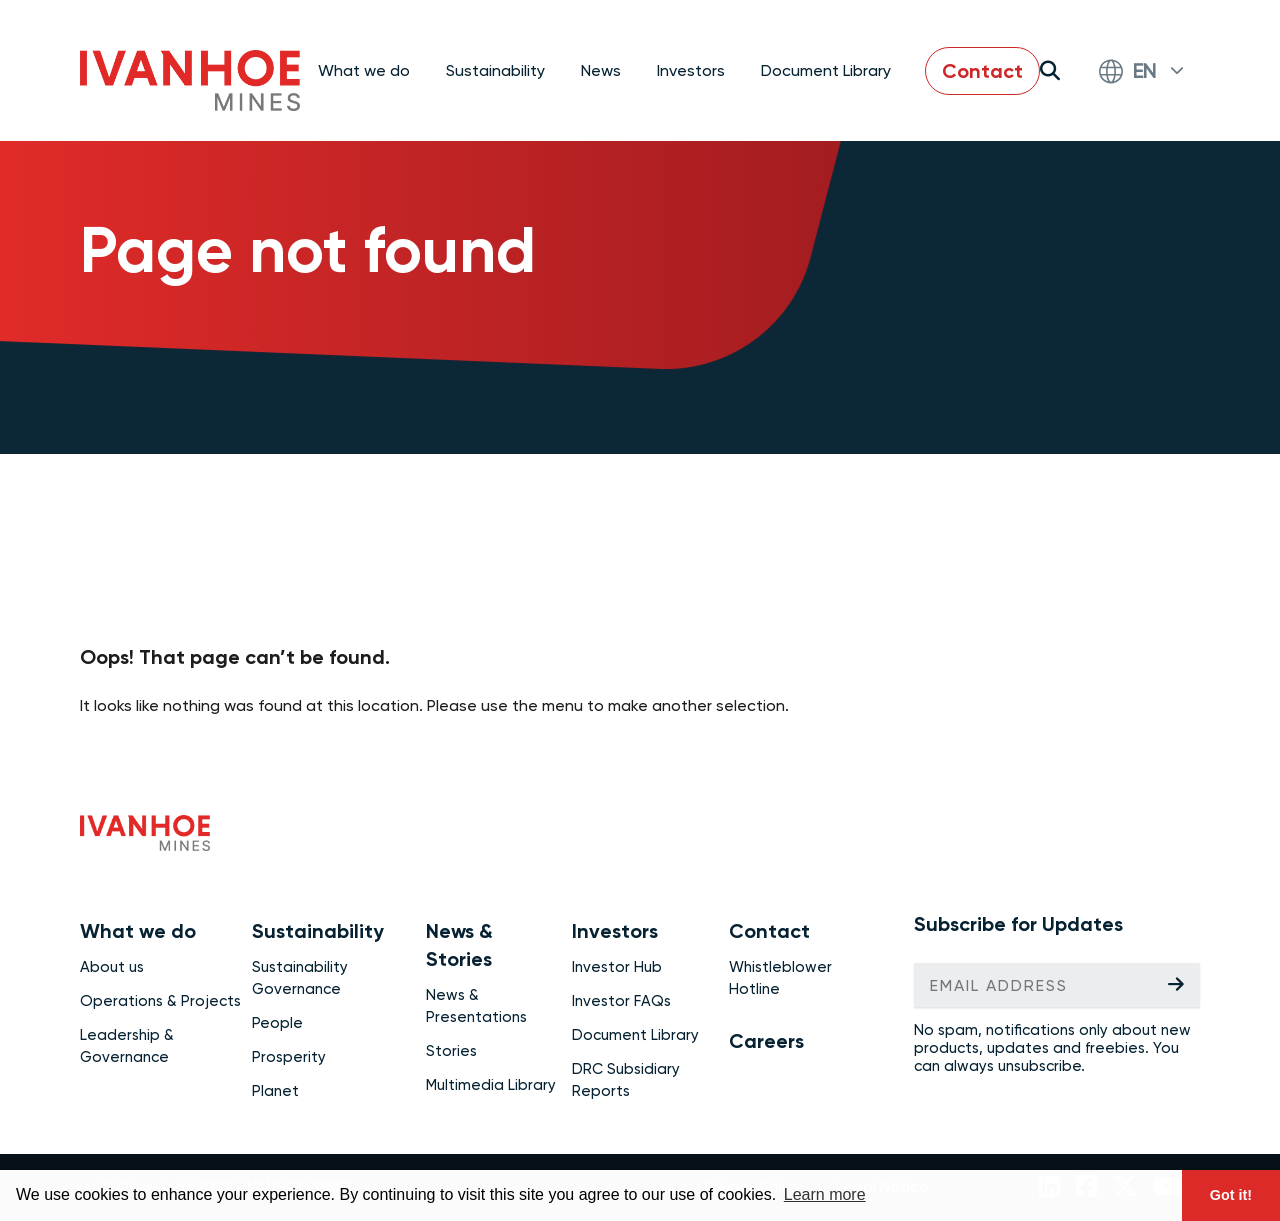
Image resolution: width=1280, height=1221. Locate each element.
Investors (615, 931)
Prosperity (289, 1057)
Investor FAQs (621, 1001)
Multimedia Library (491, 1085)
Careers (766, 1041)
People (277, 1023)
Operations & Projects (160, 1001)
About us (112, 967)
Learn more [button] (825, 1194)
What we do (138, 931)
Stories (451, 1051)
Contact (982, 71)
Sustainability (318, 931)
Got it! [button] (1231, 1195)
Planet (275, 1091)
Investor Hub (617, 967)
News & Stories (459, 945)
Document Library (826, 70)
